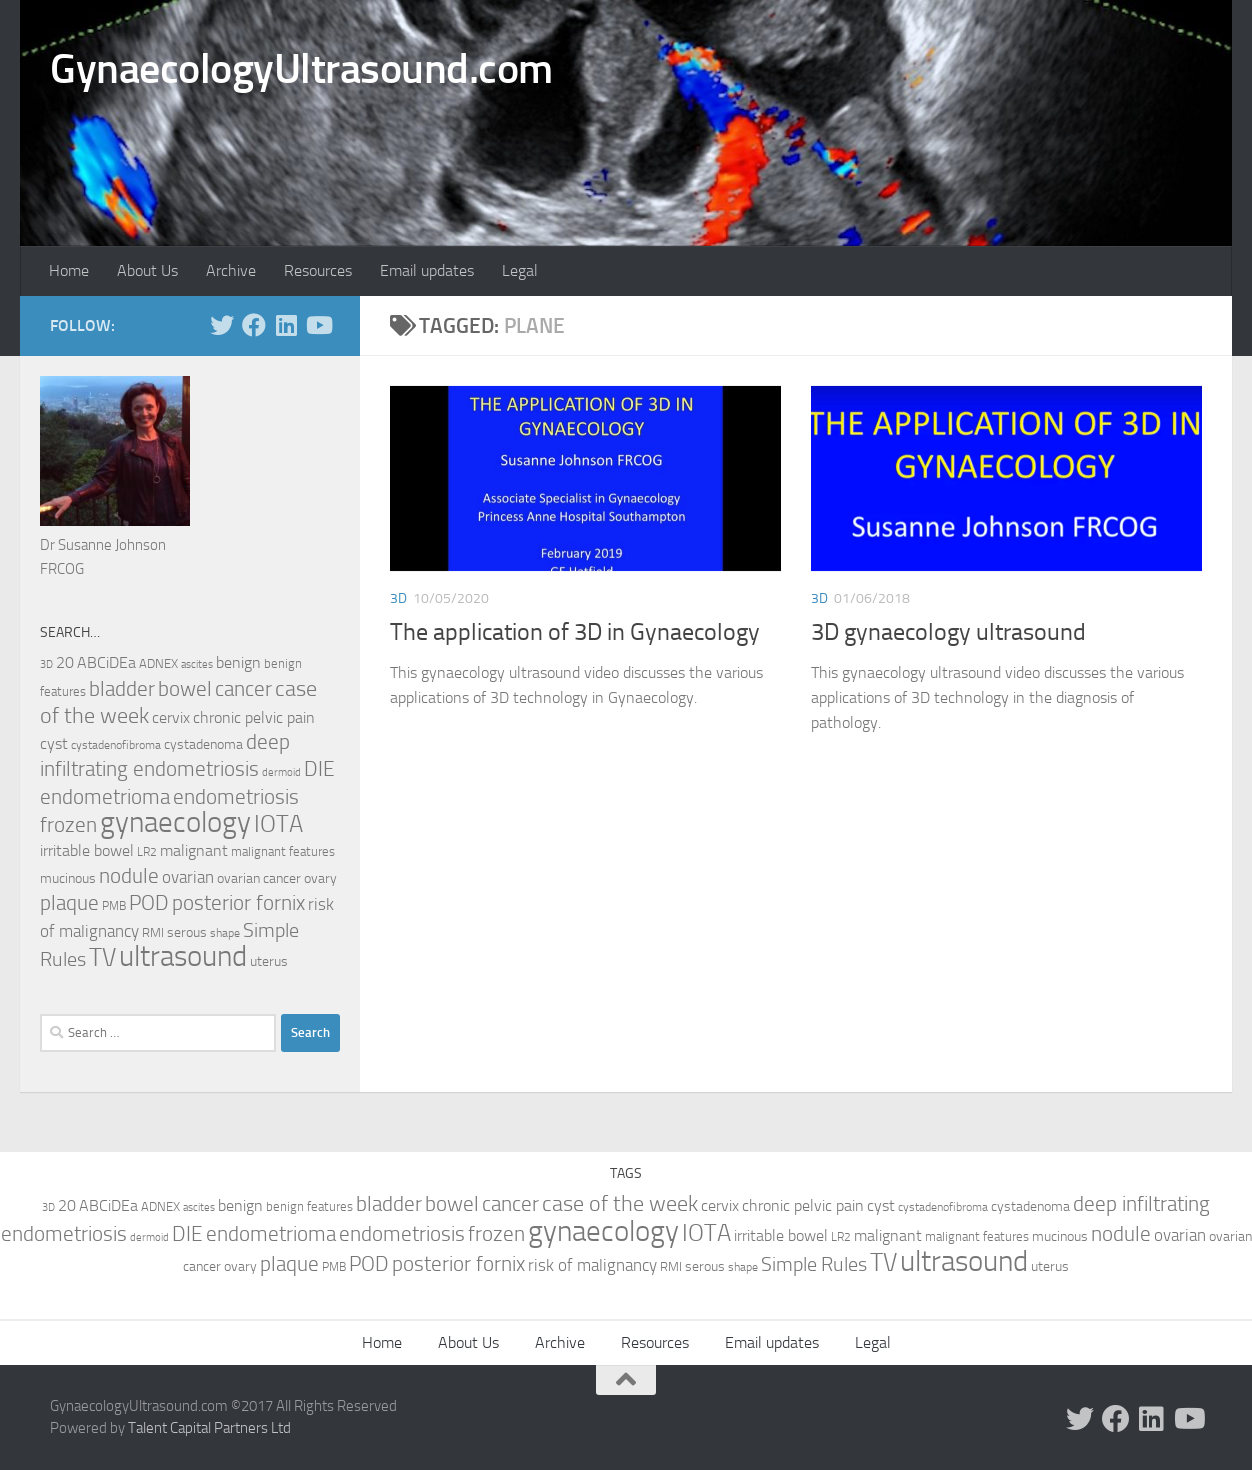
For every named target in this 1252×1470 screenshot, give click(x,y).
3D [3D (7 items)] (46, 664)
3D (398, 598)
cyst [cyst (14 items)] (54, 744)
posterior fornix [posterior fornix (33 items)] (238, 903)
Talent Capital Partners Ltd (209, 1428)
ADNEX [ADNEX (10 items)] (158, 663)
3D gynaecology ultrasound (948, 632)
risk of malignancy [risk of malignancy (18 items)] (592, 1265)
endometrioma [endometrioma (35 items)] (105, 796)
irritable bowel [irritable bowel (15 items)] (87, 850)
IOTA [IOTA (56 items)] (278, 824)
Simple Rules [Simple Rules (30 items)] (814, 1264)
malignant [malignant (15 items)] (194, 850)
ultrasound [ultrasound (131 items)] (183, 956)
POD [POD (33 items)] (149, 903)
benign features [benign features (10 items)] (309, 1206)
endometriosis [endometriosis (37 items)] (236, 796)
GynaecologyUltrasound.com (301, 69)
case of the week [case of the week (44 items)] (620, 1203)
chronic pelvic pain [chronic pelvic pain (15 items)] (254, 717)
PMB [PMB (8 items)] (114, 906)
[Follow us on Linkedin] (286, 325)
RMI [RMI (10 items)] (153, 932)
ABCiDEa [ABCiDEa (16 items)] (106, 662)
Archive (231, 270)
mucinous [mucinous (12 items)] (68, 878)
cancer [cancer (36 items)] (243, 688)
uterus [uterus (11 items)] (269, 961)
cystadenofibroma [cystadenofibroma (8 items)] (116, 745)
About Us (147, 270)
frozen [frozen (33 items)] (68, 825)
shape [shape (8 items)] (225, 933)
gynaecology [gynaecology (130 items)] (175, 822)
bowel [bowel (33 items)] (185, 689)
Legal (520, 270)
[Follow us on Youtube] (318, 325)
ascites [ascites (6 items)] (197, 664)
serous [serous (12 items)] (187, 932)
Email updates (427, 270)
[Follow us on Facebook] (254, 325)
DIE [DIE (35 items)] (319, 768)
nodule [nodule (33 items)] (129, 876)
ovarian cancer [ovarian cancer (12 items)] (259, 878)
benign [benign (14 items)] (238, 663)
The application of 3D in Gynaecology (575, 632)
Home (69, 270)
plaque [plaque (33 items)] (69, 903)
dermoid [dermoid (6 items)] (281, 772)
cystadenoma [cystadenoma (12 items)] (203, 744)
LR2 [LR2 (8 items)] (147, 852)
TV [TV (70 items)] (102, 957)
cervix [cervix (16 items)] (171, 717)
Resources (318, 270)
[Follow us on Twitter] (222, 325)
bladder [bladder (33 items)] (122, 689)
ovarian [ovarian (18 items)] (188, 877)
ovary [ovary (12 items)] (320, 878)
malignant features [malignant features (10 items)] (283, 851)
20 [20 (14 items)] (65, 663)
